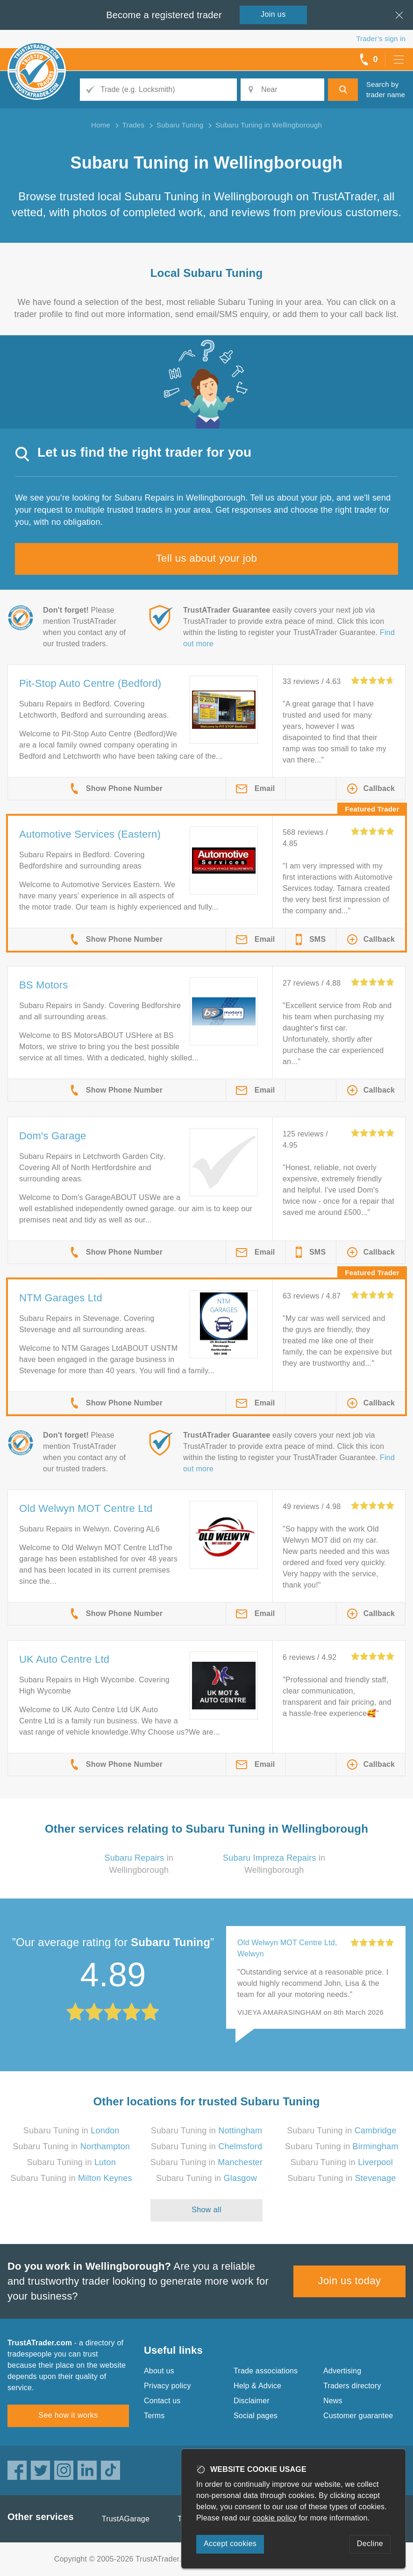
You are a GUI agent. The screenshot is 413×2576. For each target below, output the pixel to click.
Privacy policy (167, 2386)
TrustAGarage (126, 2519)
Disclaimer (252, 2401)
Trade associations (266, 2371)
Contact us (162, 2401)
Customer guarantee (358, 2416)
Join (273, 14)
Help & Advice (257, 2386)
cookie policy (275, 2518)
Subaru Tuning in (71, 2130)
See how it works (68, 2415)
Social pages (256, 2416)
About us (159, 2371)
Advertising (342, 2371)
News (332, 2401)
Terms (154, 2416)
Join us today (349, 2281)
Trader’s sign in (381, 38)
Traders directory (352, 2386)
